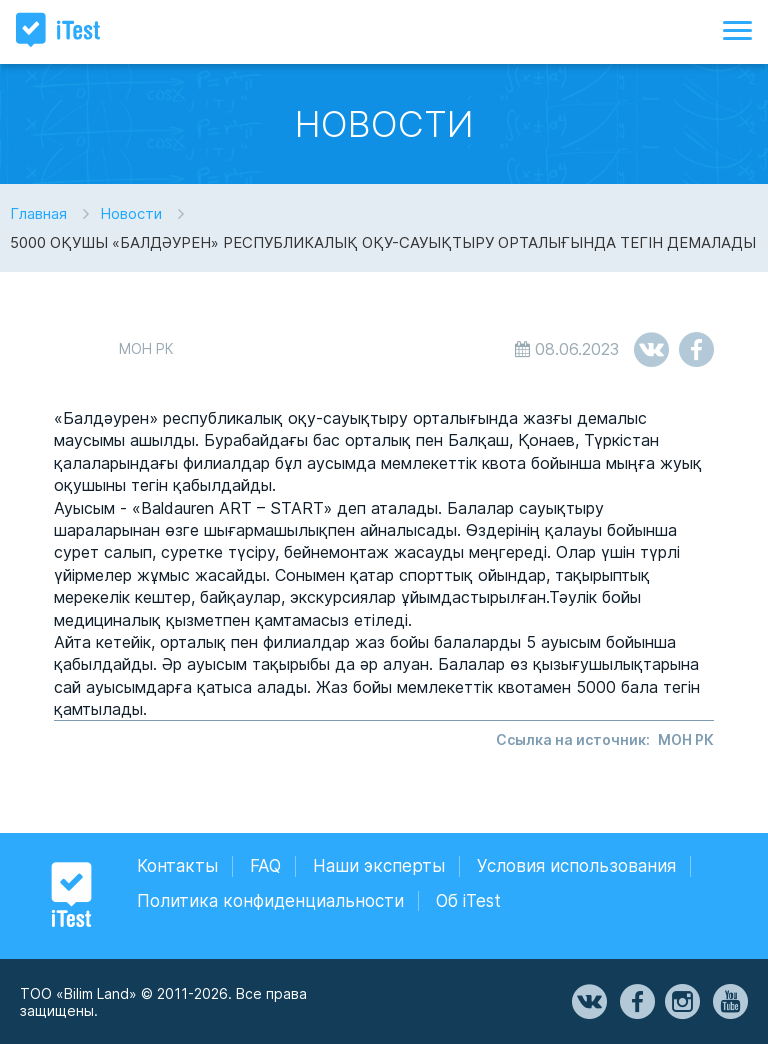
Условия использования (576, 866)
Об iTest (468, 901)
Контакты (177, 866)
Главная (38, 213)
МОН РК (686, 739)
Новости (131, 213)
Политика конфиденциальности (270, 901)
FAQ (265, 866)
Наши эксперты (379, 866)
